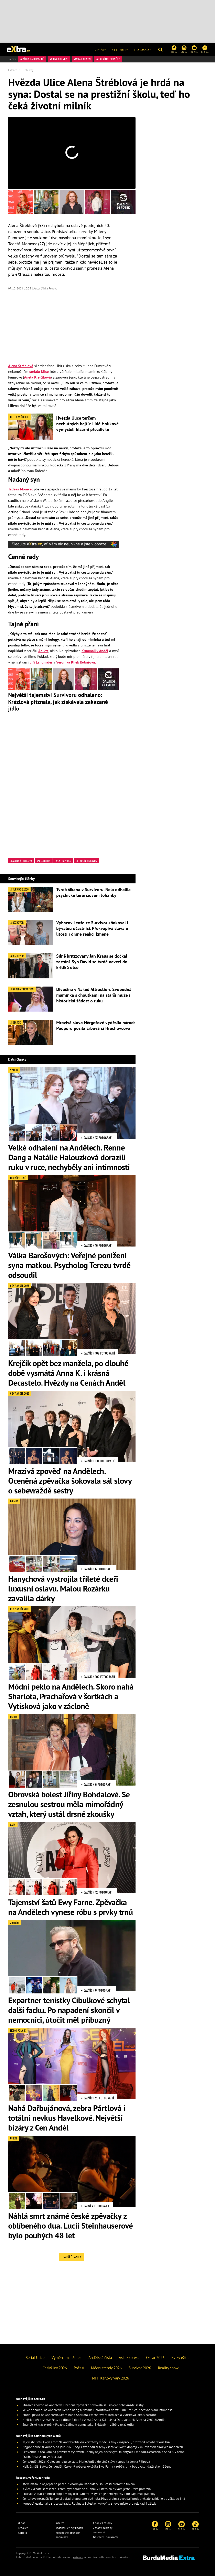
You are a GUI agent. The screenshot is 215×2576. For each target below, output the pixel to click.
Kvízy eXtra (180, 2357)
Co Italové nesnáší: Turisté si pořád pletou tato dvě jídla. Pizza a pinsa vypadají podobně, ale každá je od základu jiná (103, 2498)
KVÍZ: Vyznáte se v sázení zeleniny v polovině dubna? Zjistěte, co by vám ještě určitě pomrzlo (86, 2489)
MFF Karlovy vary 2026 (110, 2378)
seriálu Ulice (38, 371)
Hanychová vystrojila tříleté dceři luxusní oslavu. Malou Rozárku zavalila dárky (63, 1588)
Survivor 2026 (60, 59)
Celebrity (120, 50)
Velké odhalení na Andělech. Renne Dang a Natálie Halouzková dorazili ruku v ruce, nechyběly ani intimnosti (69, 1157)
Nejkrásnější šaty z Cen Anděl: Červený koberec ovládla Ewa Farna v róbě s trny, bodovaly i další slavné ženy (96, 2466)
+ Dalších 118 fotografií (98, 1461)
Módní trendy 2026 (106, 2367)
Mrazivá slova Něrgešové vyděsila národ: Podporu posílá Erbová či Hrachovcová (95, 1025)
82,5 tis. (204, 49)
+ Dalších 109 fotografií (98, 1353)
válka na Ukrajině (33, 59)
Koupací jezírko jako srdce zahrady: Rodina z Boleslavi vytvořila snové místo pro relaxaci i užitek (89, 2503)
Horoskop (142, 50)
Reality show (168, 2367)
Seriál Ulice (35, 2357)
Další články (72, 2257)
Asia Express (83, 59)
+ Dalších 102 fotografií (98, 1676)
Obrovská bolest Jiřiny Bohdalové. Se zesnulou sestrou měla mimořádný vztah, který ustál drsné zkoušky (69, 1804)
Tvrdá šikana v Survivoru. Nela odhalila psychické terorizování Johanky (93, 892)
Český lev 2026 (55, 2367)
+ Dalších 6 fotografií (96, 1568)
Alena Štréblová (20, 365)
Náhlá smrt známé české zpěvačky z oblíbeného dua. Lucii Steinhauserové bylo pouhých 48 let (70, 2225)
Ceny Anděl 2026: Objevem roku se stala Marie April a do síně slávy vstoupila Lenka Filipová (86, 2461)
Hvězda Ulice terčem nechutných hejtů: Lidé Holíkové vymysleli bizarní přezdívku (87, 423)
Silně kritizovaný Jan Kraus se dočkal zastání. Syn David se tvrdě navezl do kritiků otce (91, 961)
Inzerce (59, 2523)
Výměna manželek (67, 2357)
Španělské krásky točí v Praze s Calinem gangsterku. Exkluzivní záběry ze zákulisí (78, 2424)
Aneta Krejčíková (37, 377)
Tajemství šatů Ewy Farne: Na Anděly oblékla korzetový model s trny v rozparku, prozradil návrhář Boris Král (96, 2442)
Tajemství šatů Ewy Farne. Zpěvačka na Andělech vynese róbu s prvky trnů (70, 1907)
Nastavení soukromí (105, 2537)
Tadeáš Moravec (20, 489)
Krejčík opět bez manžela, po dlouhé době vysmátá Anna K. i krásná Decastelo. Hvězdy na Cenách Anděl (68, 1373)
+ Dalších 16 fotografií (97, 1245)
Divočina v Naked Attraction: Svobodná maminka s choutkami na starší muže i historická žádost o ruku (93, 995)
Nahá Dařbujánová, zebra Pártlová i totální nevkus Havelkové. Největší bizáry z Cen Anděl (66, 2118)
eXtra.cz (78, 2557)
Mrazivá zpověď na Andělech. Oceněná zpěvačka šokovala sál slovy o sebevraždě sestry (70, 1481)
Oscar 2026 (155, 2357)
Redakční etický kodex (69, 2528)
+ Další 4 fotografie (95, 2206)
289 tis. (174, 49)
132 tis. (184, 49)
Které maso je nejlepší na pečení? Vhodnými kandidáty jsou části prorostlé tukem (78, 2484)
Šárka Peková (49, 288)
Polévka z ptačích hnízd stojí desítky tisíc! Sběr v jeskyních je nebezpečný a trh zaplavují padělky (88, 2494)
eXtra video (64, 860)
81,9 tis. (194, 49)
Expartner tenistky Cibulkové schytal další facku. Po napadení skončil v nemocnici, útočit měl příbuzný (69, 2010)
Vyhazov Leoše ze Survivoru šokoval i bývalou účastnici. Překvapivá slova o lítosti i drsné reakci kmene (92, 928)
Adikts (43, 650)
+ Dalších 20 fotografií (97, 2098)
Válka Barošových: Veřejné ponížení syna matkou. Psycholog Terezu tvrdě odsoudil (69, 1265)
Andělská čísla (100, 2357)
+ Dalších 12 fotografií (97, 1892)
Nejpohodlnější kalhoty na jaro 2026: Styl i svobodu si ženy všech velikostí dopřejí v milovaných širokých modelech (102, 2447)
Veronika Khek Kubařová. (76, 662)
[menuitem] (100, 49)
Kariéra (22, 2533)
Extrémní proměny (109, 59)
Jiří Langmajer (41, 662)
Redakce (23, 2528)
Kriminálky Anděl (95, 650)
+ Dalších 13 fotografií (97, 1137)
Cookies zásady (102, 2523)
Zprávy (100, 50)
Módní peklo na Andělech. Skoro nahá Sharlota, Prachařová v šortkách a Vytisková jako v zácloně (71, 1696)
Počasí (79, 2367)
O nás (21, 2523)
